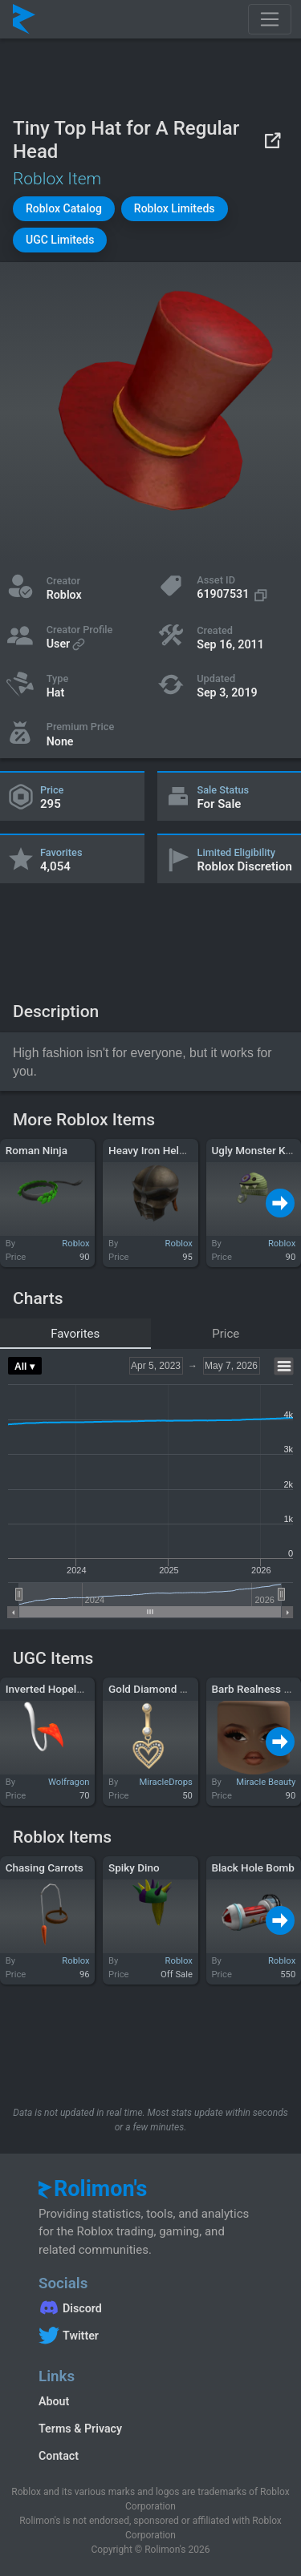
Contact (59, 2455)
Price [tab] (225, 1333)
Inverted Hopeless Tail (59, 1688)
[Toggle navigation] (269, 19)
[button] (64, 208)
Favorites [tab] (75, 1333)
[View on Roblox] (272, 140)
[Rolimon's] (24, 19)
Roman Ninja (36, 1150)
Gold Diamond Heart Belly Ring (182, 1688)
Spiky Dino (134, 1867)
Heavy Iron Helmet (152, 1150)
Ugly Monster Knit (254, 1150)
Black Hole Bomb (252, 1867)
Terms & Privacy (80, 2428)
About (54, 2401)
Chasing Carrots (44, 1867)
